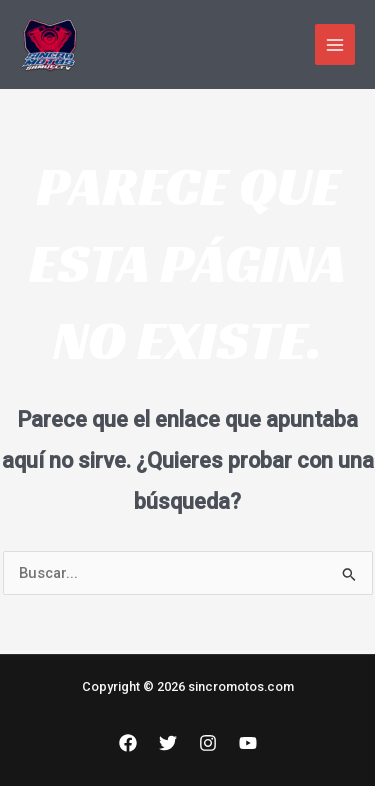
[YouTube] (248, 743)
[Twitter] (168, 743)
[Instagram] (208, 743)
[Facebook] (128, 743)
